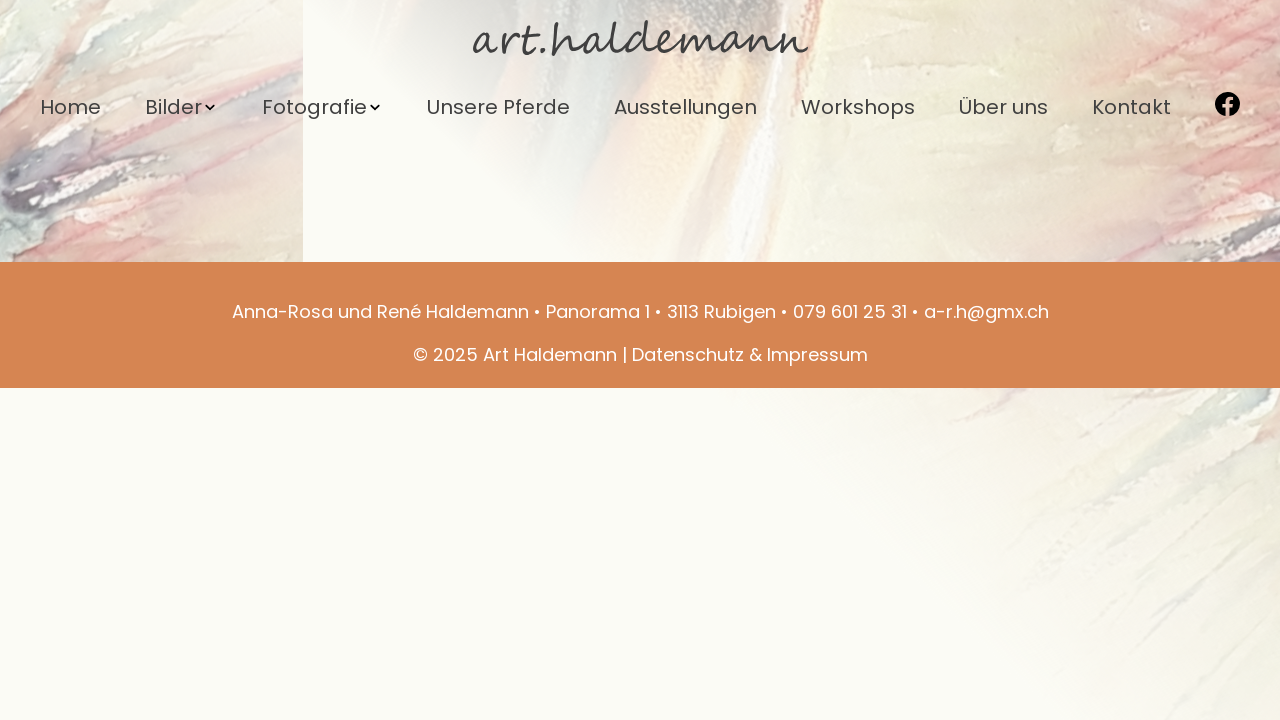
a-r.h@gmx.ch (986, 311)
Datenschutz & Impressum (750, 354)
